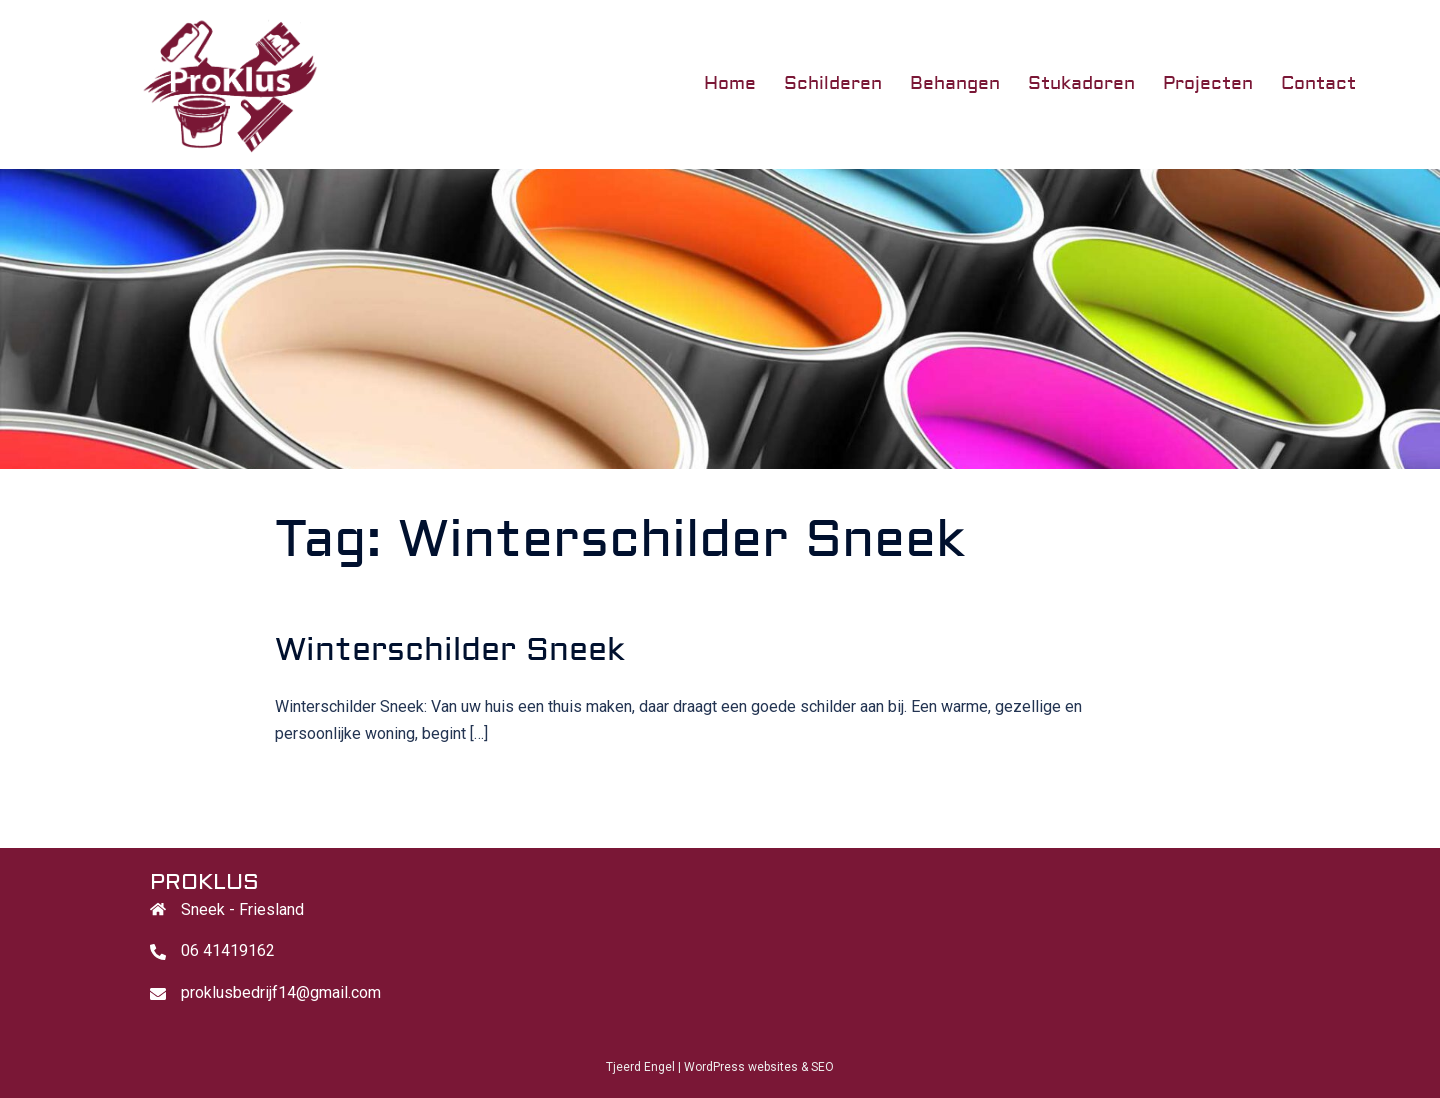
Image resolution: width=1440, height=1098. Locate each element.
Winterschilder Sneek (450, 650)
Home (730, 83)
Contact (1318, 83)
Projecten (1208, 83)
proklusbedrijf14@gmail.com (281, 992)
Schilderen (833, 83)
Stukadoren (1081, 83)
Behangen (955, 83)
